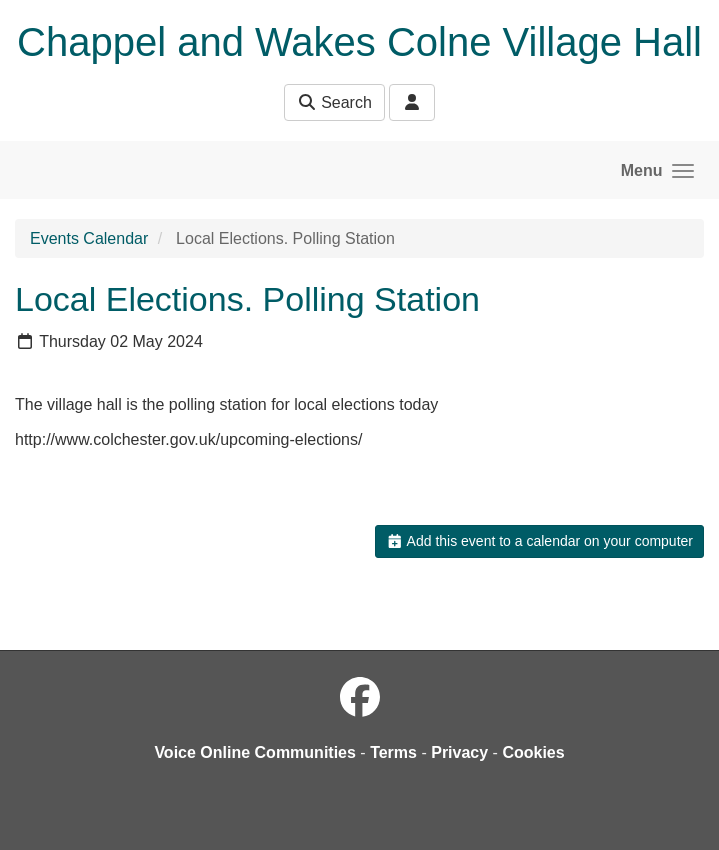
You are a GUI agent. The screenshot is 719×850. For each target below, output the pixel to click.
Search (334, 102)
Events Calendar (89, 238)
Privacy (459, 752)
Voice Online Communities (255, 752)
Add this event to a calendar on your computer (539, 541)
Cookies (533, 752)
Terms (393, 752)
